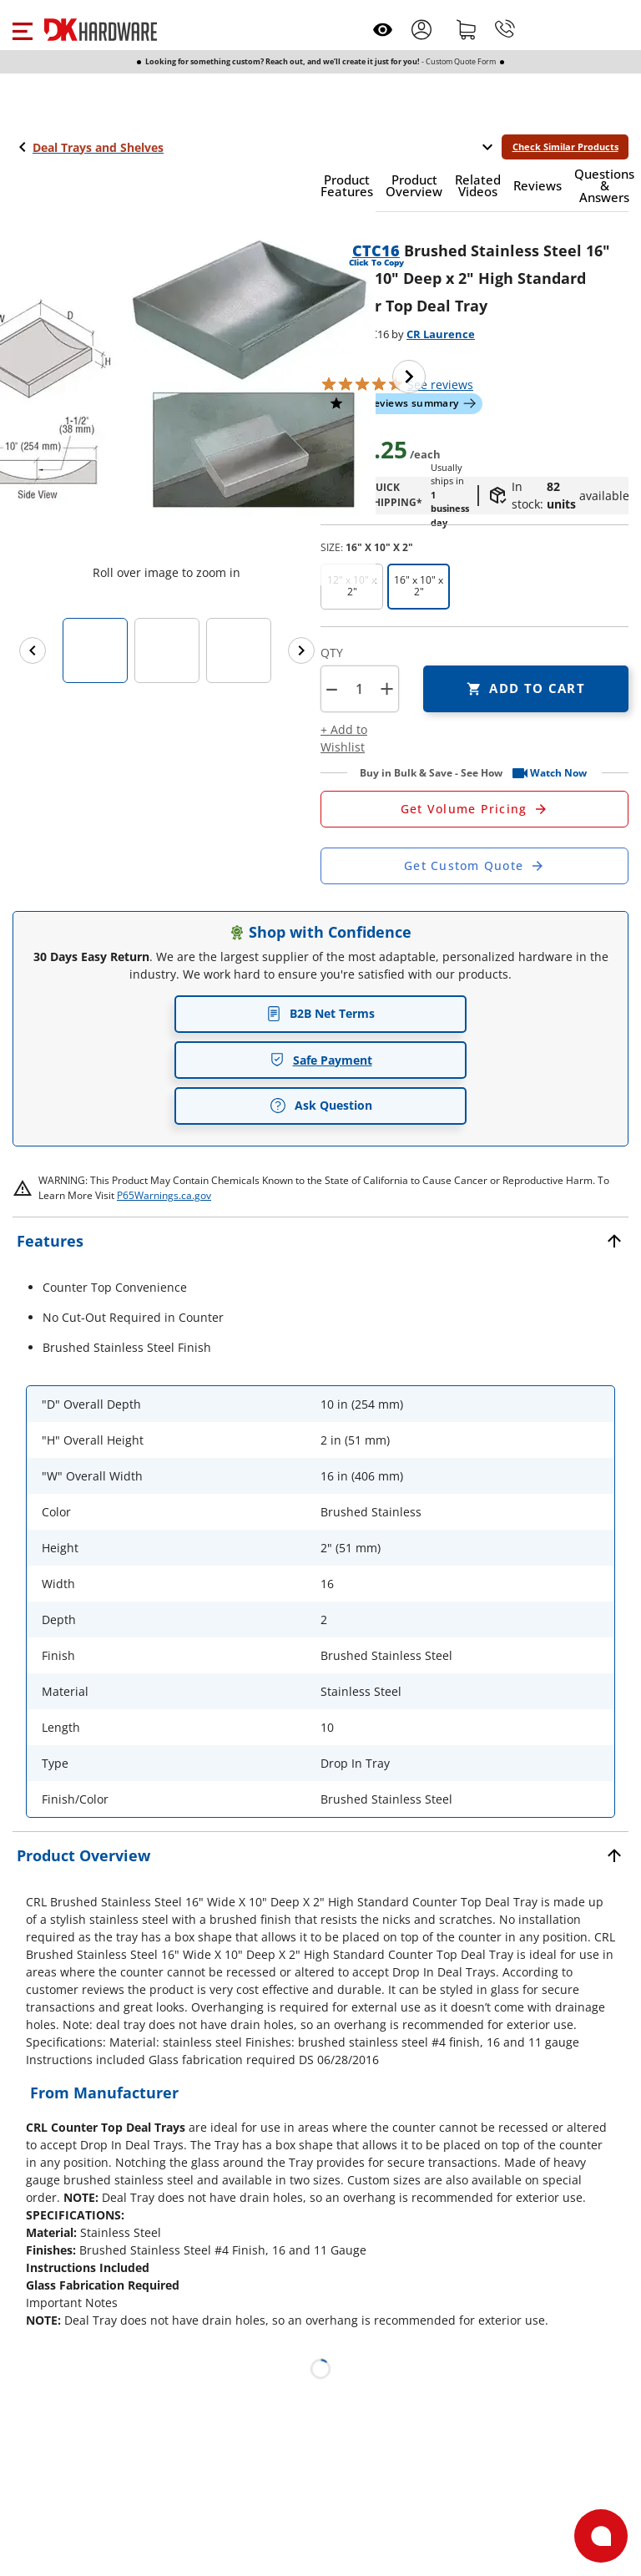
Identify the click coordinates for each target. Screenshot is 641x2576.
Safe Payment (321, 1060)
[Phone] (505, 29)
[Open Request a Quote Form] (474, 809)
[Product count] (359, 689)
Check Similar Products (565, 146)
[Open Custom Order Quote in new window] (474, 866)
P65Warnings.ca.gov (164, 1195)
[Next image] (409, 376)
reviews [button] (440, 384)
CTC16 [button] (376, 250)
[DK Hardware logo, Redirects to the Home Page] (100, 29)
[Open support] (601, 2536)
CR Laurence (440, 334)
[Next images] (301, 650)
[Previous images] (32, 650)
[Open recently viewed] (382, 29)
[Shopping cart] (467, 29)
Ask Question (321, 1105)
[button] (22, 29)
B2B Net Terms (320, 1013)
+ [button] (387, 688)
